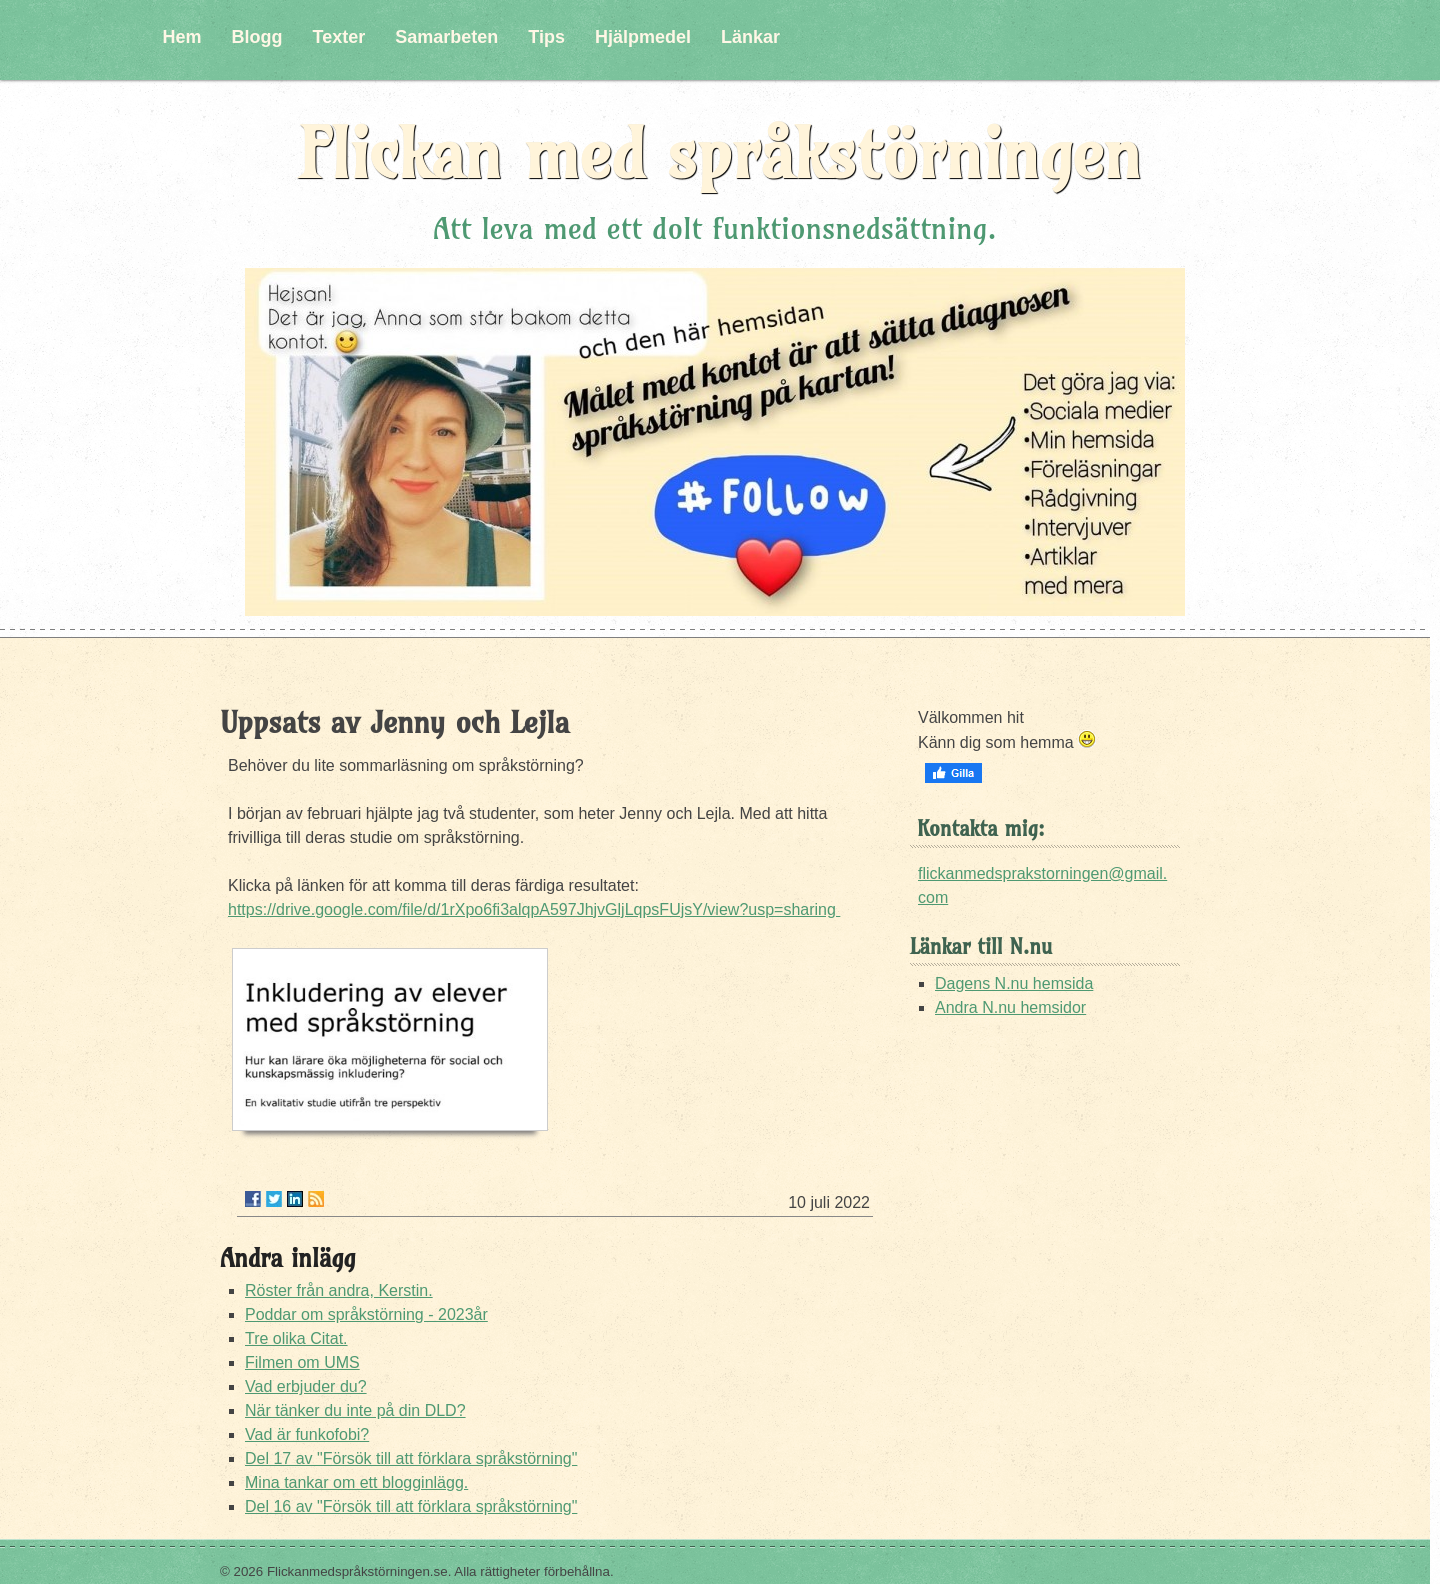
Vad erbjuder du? (306, 1386)
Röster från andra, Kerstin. (339, 1290)
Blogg (257, 37)
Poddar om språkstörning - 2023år (366, 1314)
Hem (182, 37)
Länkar (750, 37)
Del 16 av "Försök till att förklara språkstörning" (411, 1506)
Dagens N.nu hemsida (1014, 983)
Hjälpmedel (643, 37)
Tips (546, 37)
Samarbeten (446, 37)
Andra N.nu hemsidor (1010, 1007)
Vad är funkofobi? (307, 1434)
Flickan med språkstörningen (720, 153)
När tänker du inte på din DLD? (355, 1410)
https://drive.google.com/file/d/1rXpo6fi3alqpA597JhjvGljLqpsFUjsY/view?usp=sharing (534, 909)
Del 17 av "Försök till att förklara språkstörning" (411, 1458)
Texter (339, 37)
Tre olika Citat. (296, 1338)
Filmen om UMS (302, 1362)
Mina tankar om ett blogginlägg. (356, 1482)
